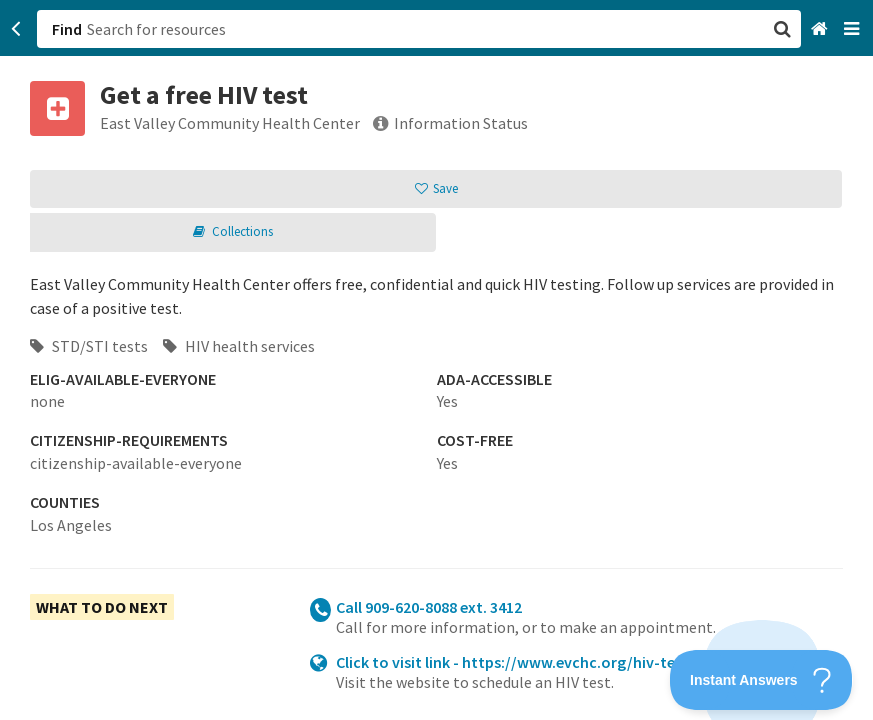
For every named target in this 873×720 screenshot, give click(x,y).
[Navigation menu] (853, 29)
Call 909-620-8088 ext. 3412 (429, 607)
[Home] (821, 29)
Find (67, 29)
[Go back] (16, 29)
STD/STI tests (89, 346)
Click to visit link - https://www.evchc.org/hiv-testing (523, 662)
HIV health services (239, 346)
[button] (436, 360)
